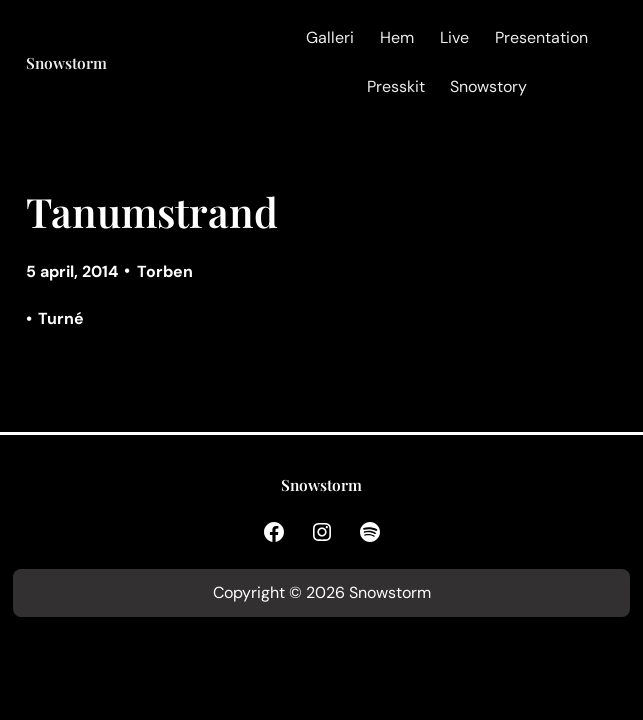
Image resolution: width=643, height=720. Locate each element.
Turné (61, 318)
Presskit (396, 86)
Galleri (330, 37)
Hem (397, 37)
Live (454, 37)
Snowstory (488, 86)
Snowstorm (66, 62)
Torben (165, 271)
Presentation (541, 37)
